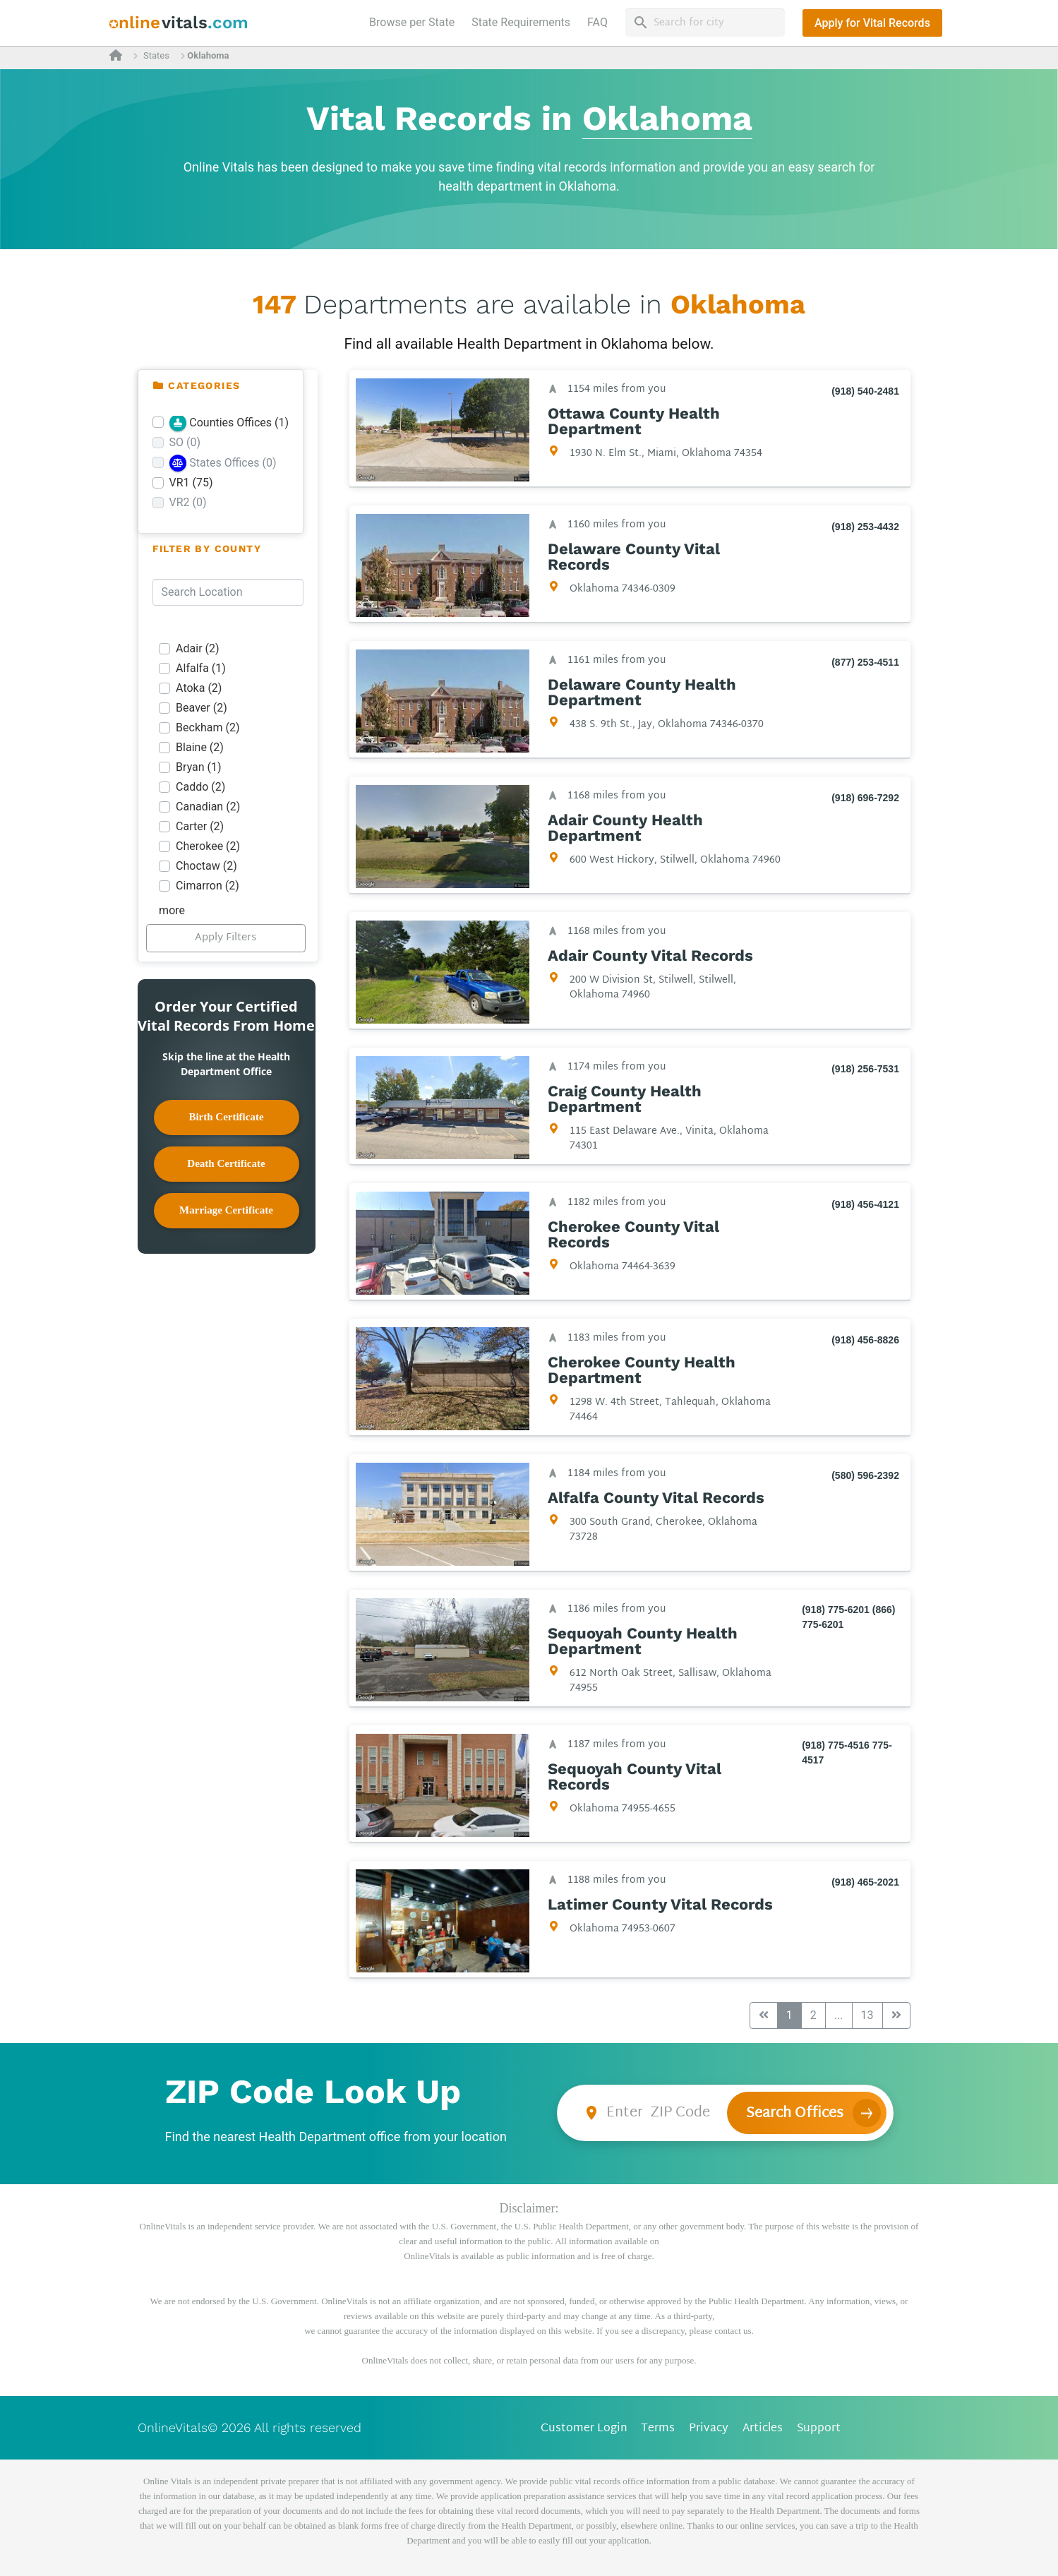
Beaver (201, 707)
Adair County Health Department (624, 828)
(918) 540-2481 (865, 391)
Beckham (208, 727)
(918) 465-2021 (865, 1882)
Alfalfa (201, 668)
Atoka (199, 688)
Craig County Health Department (624, 1099)
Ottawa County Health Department (633, 421)
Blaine (200, 747)
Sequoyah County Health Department (642, 1641)
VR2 (188, 502)
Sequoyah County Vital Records (634, 1776)
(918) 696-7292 (865, 797)
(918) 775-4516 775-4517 (847, 1752)
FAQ (597, 22)
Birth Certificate (225, 1116)
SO (185, 442)
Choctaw (206, 866)
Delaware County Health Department (641, 692)
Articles (763, 2429)
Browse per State (414, 21)
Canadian (208, 806)
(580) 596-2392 (865, 1475)
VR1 (191, 482)
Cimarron (207, 885)
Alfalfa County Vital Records (655, 1498)
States (156, 55)
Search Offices (794, 2113)
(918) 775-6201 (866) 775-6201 (848, 1617)
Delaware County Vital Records (633, 557)
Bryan (199, 767)
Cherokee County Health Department (641, 1370)
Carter (200, 826)
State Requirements (520, 22)
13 (867, 2015)
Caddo (200, 786)
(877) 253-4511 (865, 662)
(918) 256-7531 (865, 1068)
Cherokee (208, 846)
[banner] (178, 23)
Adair (198, 648)
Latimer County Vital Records (659, 1904)
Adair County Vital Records (649, 956)
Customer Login (584, 2429)
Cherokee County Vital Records (633, 1234)
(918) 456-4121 (865, 1204)
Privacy (708, 2429)
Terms (658, 2429)
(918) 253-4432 (865, 526)
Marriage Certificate (226, 1210)
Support (819, 2429)
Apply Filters (225, 937)
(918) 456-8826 (865, 1340)
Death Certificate (226, 1163)
